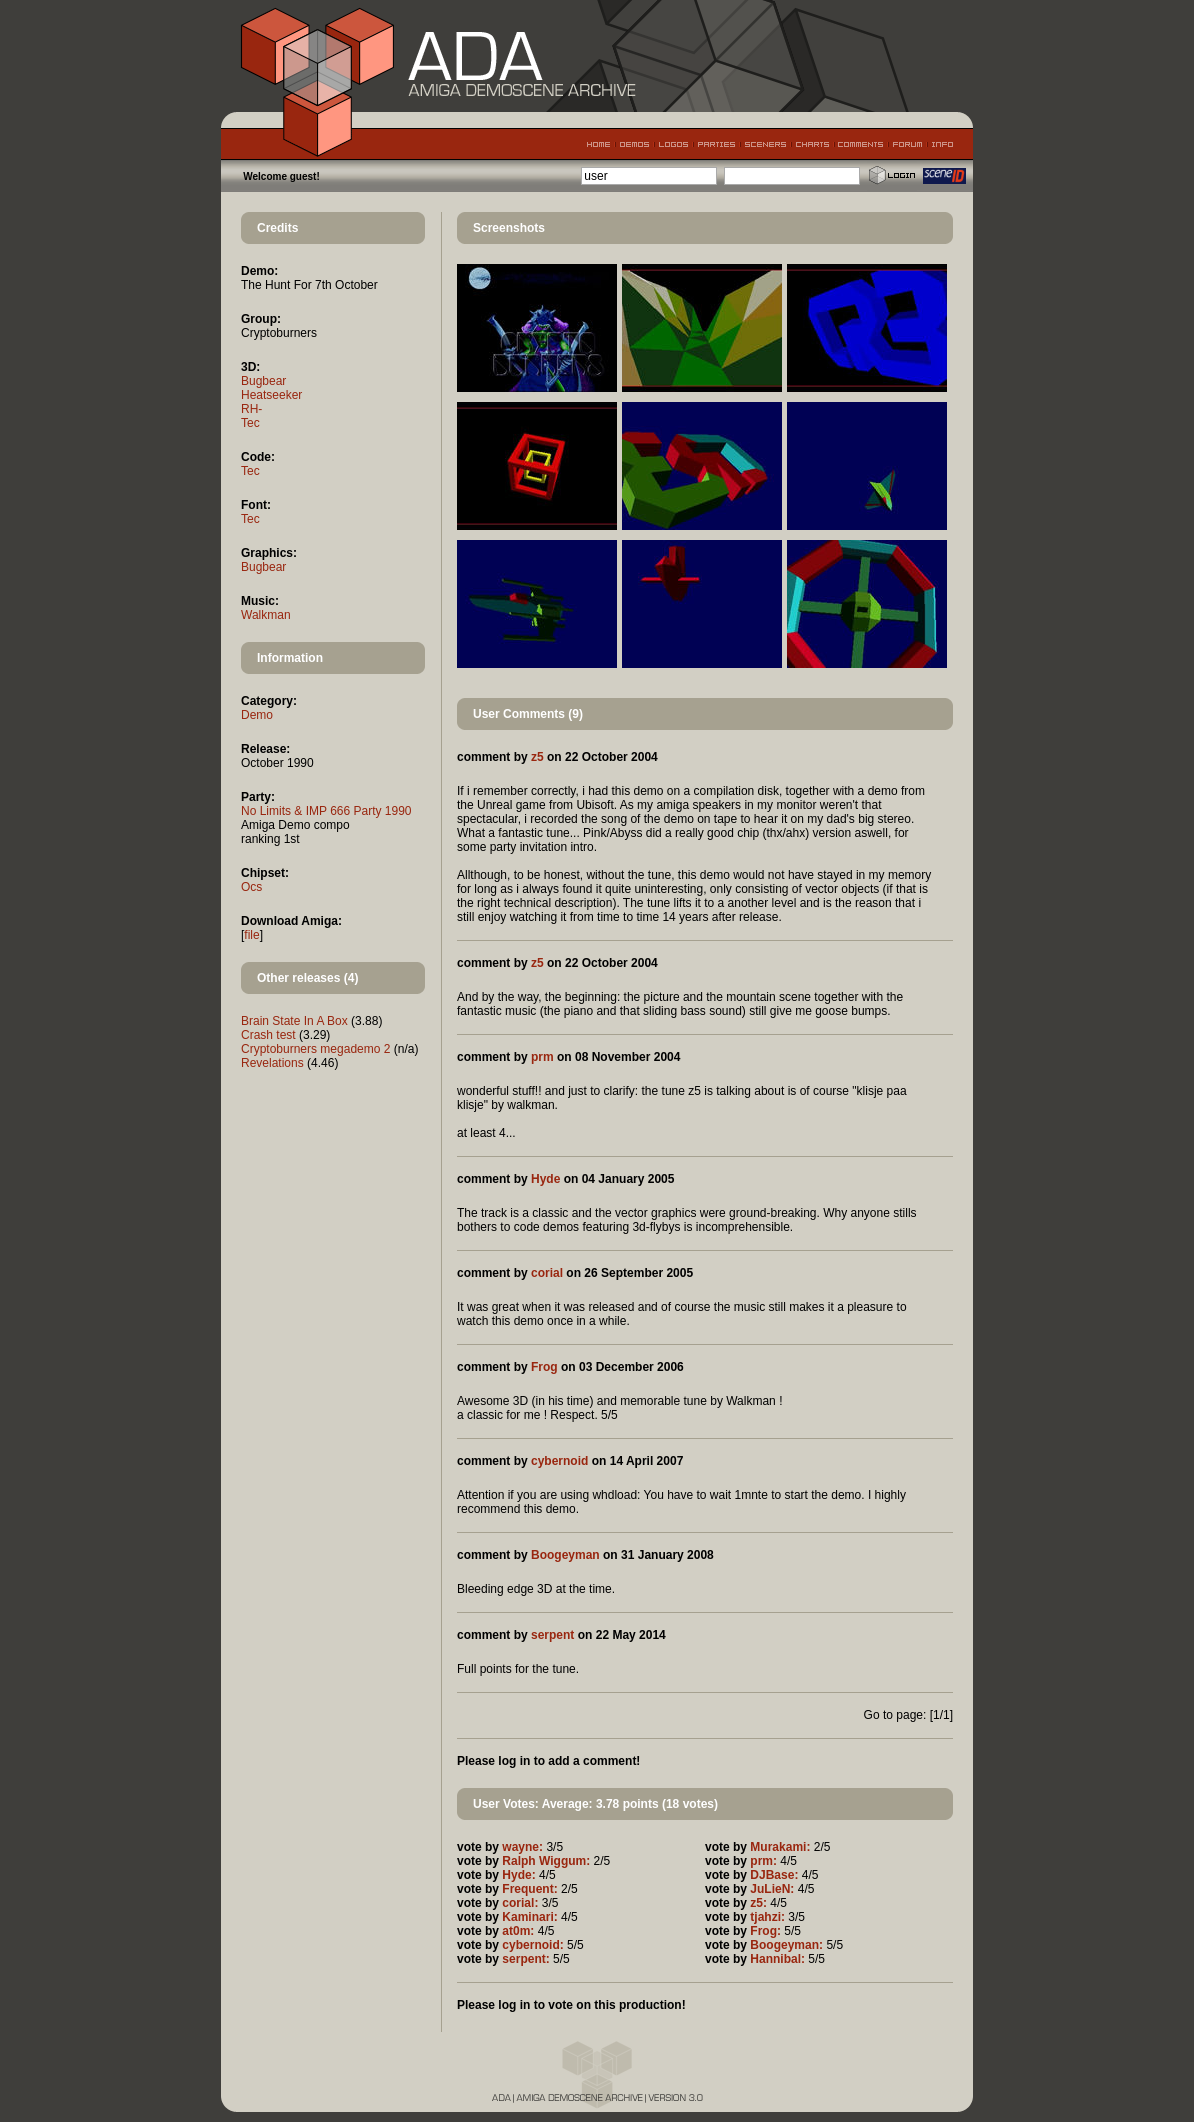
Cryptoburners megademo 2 (315, 1049)
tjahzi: (767, 1917)
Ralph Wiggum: (546, 1861)
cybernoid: (532, 1945)
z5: (758, 1903)
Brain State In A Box (294, 1021)
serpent (552, 1635)
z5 (537, 757)
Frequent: (529, 1889)
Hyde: (518, 1875)
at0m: (518, 1931)
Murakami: (780, 1847)
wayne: (522, 1847)
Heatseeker (271, 395)
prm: (763, 1861)
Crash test (268, 1035)
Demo (257, 715)
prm (542, 1057)
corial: (520, 1903)
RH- (251, 409)
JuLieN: (772, 1889)
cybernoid (559, 1461)
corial (547, 1273)
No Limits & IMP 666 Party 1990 (326, 811)
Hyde (545, 1179)
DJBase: (774, 1875)
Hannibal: (777, 1959)
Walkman (266, 615)
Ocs (251, 887)
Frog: (765, 1931)
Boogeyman (565, 1555)
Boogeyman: (786, 1945)
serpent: (525, 1959)
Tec (250, 423)
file (251, 935)
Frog (544, 1367)
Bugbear (263, 381)
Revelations (272, 1063)
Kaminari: (529, 1917)
